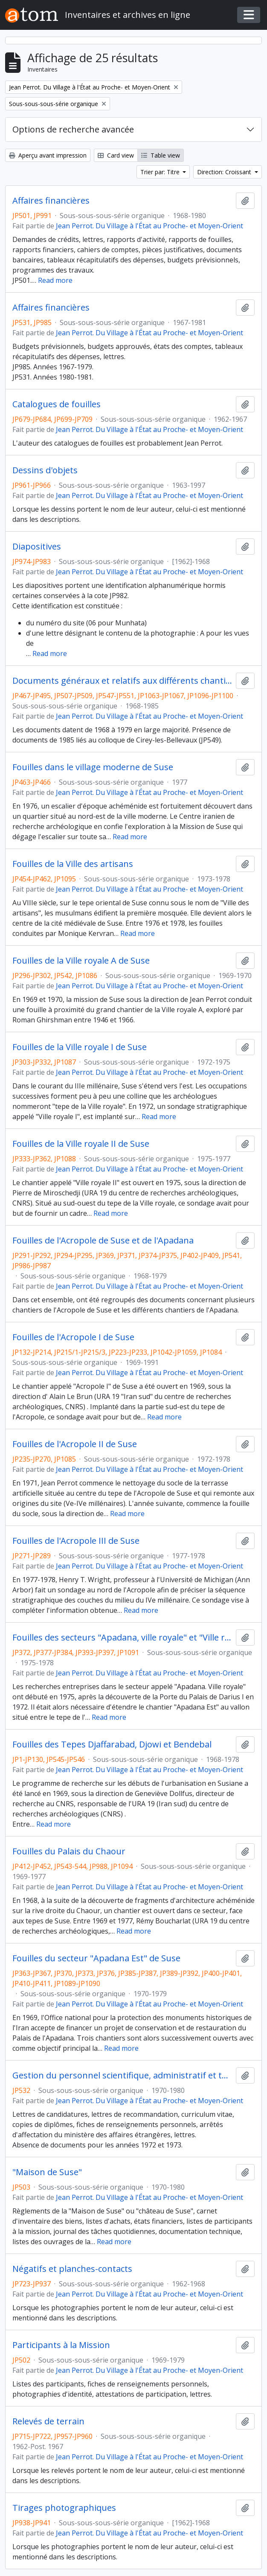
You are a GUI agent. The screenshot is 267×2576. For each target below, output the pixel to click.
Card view (116, 155)
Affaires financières (51, 201)
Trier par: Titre (160, 172)
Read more (55, 280)
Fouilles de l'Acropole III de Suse (75, 1541)
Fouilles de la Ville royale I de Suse (79, 1047)
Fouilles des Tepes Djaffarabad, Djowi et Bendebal (112, 1744)
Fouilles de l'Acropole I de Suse (73, 1337)
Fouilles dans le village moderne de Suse (92, 767)
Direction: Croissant (225, 172)
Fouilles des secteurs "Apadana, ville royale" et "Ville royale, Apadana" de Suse (122, 1637)
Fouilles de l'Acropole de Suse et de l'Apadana (103, 1240)
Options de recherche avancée (73, 129)
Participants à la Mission (61, 2345)
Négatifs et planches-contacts (72, 2269)
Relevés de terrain (48, 2421)
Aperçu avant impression (48, 155)
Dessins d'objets (45, 470)
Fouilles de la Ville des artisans (72, 864)
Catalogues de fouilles (56, 404)
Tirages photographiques (64, 2508)
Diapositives (36, 546)
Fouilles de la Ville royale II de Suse (80, 1144)
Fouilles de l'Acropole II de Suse (74, 1444)
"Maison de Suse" (47, 2172)
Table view (160, 155)
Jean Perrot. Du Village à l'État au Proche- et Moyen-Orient (149, 225)
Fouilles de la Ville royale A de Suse (81, 961)
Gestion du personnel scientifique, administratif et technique (122, 2075)
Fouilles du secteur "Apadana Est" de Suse (96, 1958)
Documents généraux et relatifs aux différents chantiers (122, 681)
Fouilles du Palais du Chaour (68, 1851)
